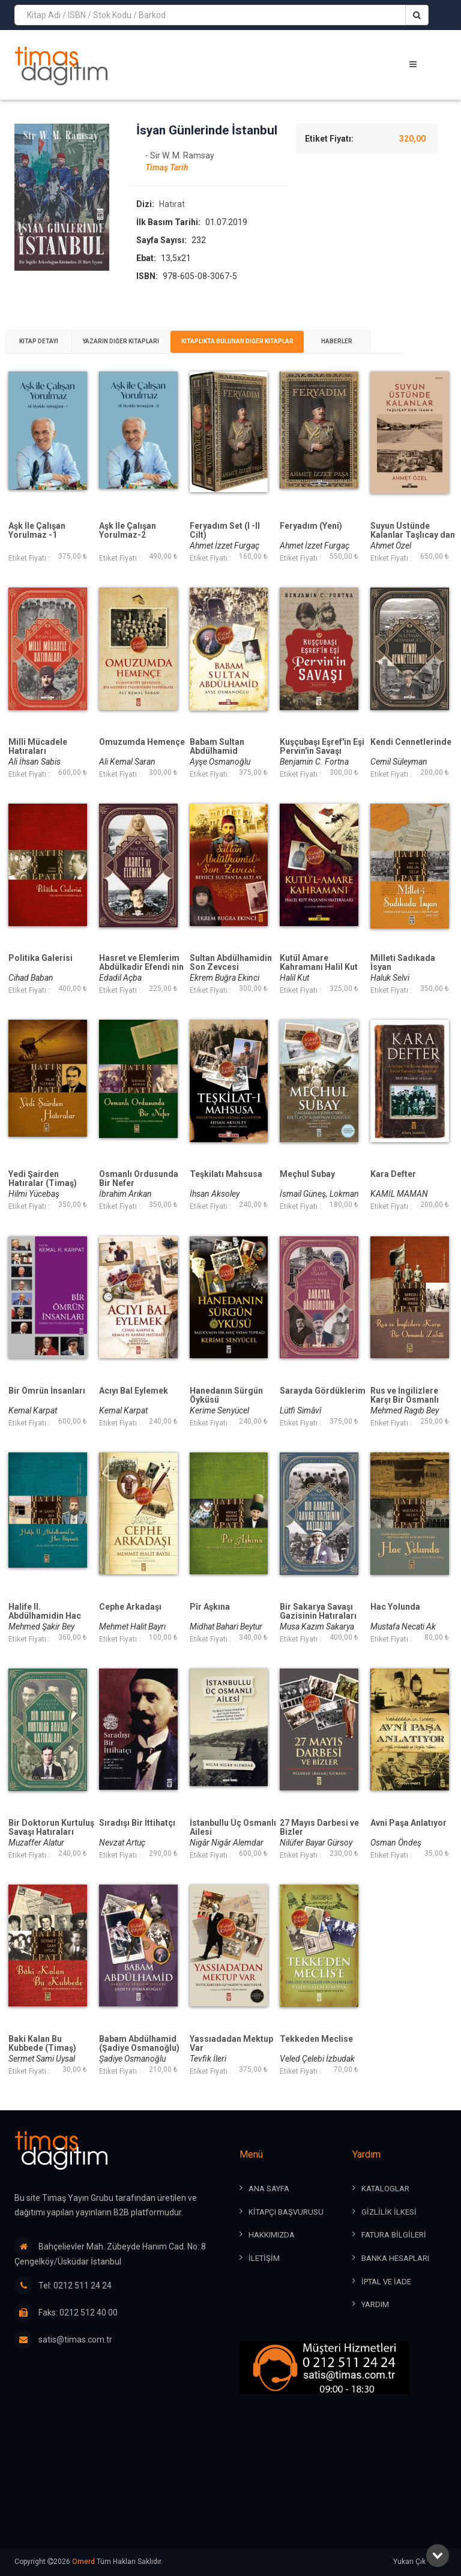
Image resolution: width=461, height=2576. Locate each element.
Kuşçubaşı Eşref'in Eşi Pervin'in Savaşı (322, 763)
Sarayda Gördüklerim (323, 1406)
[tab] (40, 357)
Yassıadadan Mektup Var (231, 2060)
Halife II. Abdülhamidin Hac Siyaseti (44, 1631)
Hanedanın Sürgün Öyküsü (226, 1411)
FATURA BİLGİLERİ (393, 2235)
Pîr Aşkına (210, 1622)
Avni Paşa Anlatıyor (408, 1839)
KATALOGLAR (385, 2189)
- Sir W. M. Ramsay (179, 170)
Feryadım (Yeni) (311, 542)
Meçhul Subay (307, 1190)
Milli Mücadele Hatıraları (37, 763)
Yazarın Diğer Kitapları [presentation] (126, 357)
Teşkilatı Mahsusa (226, 1190)
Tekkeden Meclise (316, 2055)
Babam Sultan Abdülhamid (217, 763)
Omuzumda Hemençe (142, 758)
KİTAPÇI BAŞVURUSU (286, 2212)
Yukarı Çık (420, 2562)
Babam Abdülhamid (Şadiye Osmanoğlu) (139, 2060)
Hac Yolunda (395, 1622)
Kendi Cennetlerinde (410, 758)
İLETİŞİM (264, 2258)
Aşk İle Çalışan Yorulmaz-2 (127, 547)
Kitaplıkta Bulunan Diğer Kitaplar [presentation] (245, 357)
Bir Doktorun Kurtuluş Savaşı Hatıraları (51, 1844)
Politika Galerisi (40, 974)
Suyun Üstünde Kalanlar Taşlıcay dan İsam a (412, 551)
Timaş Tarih (166, 182)
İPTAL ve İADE (386, 2282)
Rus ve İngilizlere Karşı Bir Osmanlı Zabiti (404, 1415)
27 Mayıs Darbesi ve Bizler (319, 1844)
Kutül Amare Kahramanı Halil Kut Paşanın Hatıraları (319, 983)
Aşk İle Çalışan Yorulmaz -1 (36, 547)
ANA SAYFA (269, 2189)
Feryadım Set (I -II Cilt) (225, 547)
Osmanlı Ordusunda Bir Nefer (138, 1195)
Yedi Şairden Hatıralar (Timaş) (42, 1195)
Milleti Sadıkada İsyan (402, 979)
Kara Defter (393, 1190)
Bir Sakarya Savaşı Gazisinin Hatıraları (318, 1627)
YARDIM (375, 2305)
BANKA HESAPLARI (395, 2258)
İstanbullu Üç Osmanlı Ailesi (233, 1844)
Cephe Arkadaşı (130, 1622)
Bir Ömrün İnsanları (46, 1406)
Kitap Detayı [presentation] (40, 357)
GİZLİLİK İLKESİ (389, 2212)
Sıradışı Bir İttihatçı (137, 1839)
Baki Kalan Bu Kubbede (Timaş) (42, 2060)
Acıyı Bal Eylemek (133, 1406)
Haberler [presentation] (348, 357)
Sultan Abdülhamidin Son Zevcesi (231, 979)
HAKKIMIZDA (272, 2235)
